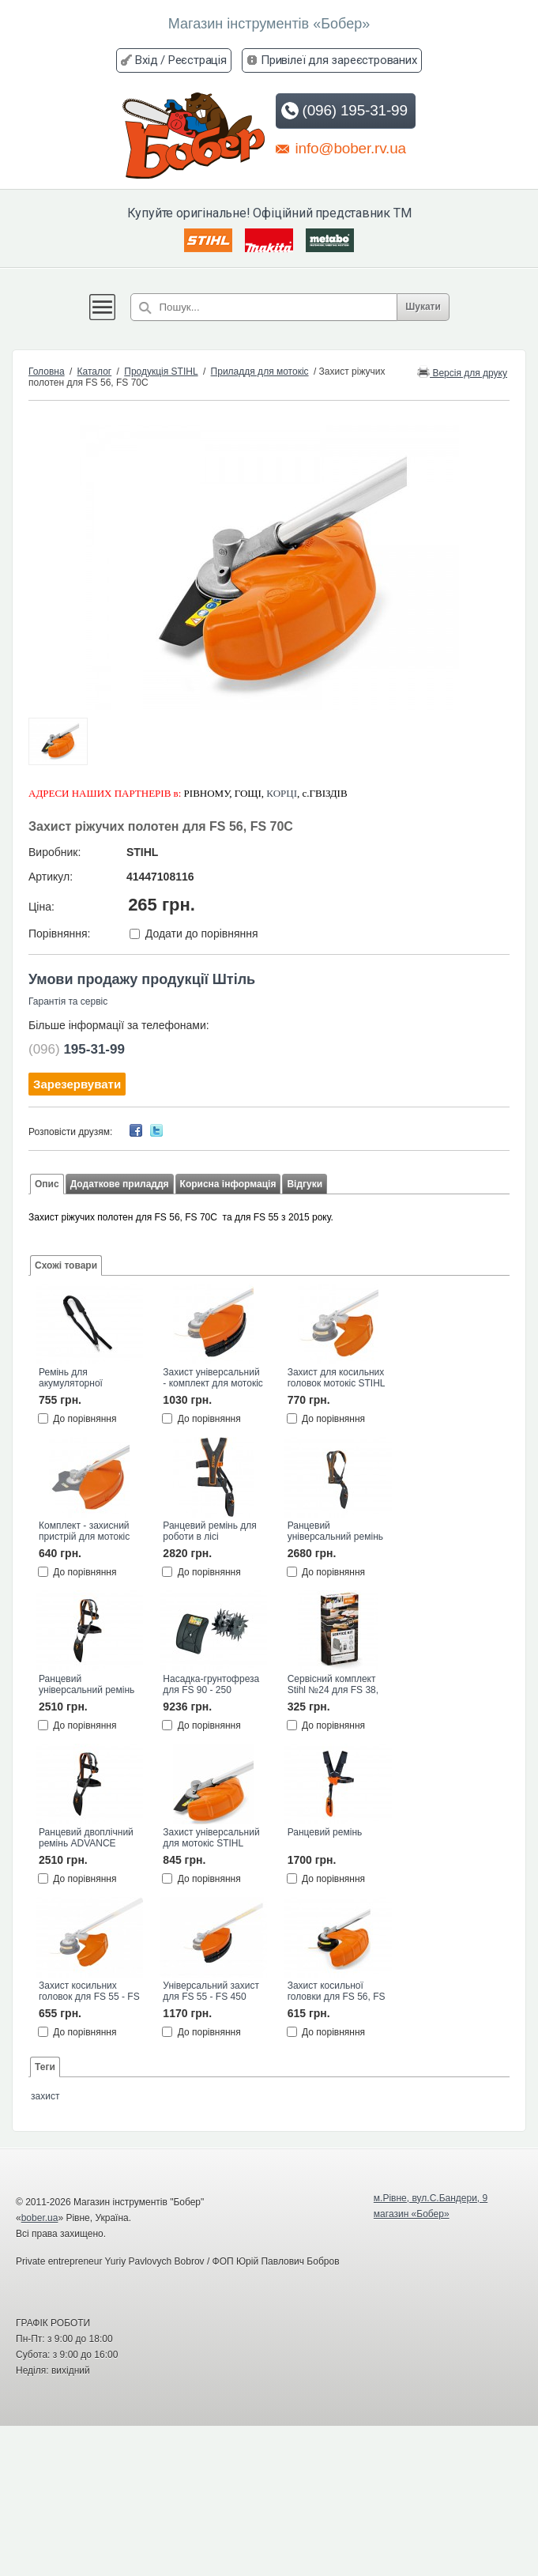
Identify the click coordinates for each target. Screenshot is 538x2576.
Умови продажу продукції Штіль (141, 979)
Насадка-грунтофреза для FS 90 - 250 (211, 1684)
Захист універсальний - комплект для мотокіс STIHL (212, 1378)
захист (45, 2096)
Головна (46, 371)
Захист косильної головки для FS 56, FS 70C (337, 1992)
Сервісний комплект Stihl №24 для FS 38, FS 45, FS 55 (333, 1685)
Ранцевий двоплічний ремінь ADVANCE (86, 1838)
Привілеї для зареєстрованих (339, 60)
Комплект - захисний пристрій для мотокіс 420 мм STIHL (84, 1532)
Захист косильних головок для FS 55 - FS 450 (89, 1992)
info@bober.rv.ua (341, 148)
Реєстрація (197, 60)
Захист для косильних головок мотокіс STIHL (337, 1378)
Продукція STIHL (161, 371)
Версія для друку (462, 372)
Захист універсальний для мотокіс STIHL (211, 1838)
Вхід (146, 60)
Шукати (429, 306)
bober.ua (39, 2217)
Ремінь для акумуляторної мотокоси (71, 1378)
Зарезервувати (77, 1084)
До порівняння (84, 1418)
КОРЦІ (281, 793)
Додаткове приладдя (119, 1184)
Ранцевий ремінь (325, 1832)
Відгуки (304, 1184)
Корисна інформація (228, 1184)
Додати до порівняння (201, 933)
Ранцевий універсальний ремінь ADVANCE (86, 1685)
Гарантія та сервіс (67, 1001)
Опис (47, 1184)
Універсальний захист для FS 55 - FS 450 (211, 1991)
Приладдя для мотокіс (260, 371)
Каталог (94, 371)
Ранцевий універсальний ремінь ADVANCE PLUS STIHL (335, 1532)
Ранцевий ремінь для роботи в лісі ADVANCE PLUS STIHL (209, 1532)
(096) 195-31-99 (344, 110)
